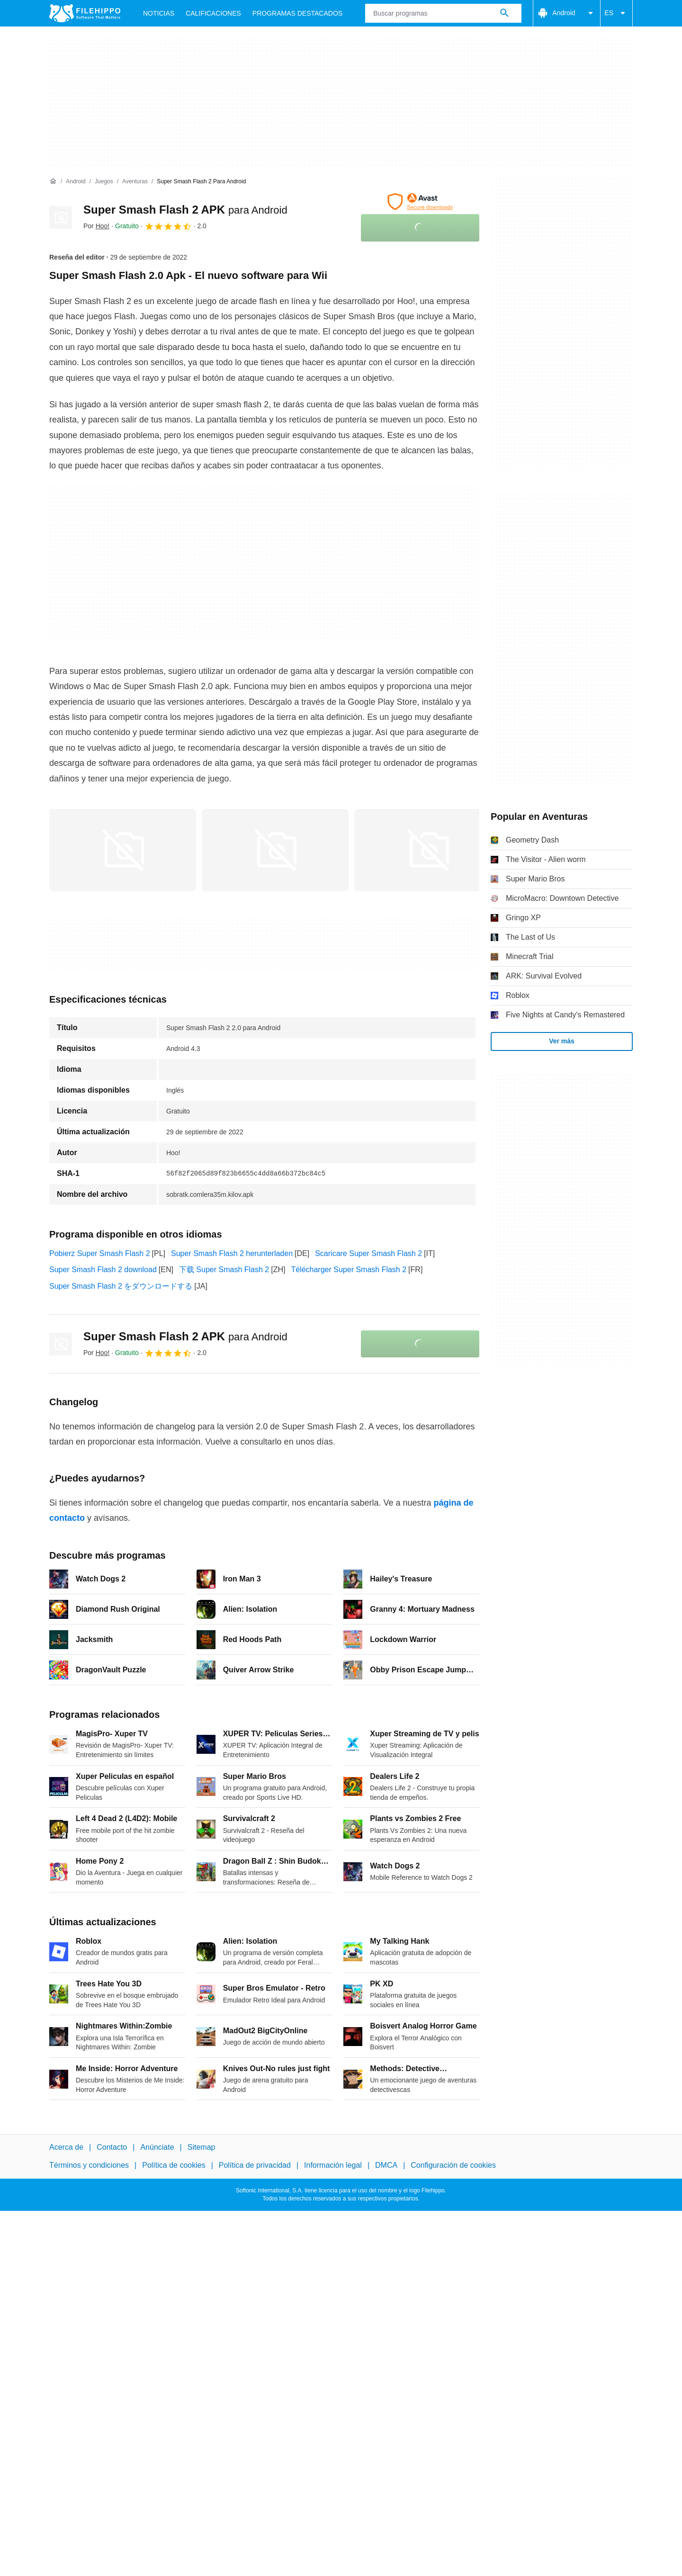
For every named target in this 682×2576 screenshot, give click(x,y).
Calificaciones (213, 13)
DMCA (386, 2166)
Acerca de (66, 2147)
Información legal (333, 2166)
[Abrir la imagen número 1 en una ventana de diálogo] (275, 850)
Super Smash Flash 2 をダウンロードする (120, 1286)
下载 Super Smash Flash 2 (224, 1270)
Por (96, 226)
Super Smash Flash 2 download (103, 1270)
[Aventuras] (135, 182)
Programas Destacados (297, 13)
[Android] (75, 182)
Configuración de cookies (453, 2166)
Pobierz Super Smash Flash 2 (99, 1253)
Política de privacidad (255, 2166)
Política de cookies (173, 2166)
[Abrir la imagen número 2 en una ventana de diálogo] (427, 850)
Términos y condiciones (89, 2166)
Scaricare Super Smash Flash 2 (368, 1253)
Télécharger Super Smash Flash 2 (348, 1270)
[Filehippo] (84, 13)
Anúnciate (157, 2147)
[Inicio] (53, 181)
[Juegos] (104, 182)
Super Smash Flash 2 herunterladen (232, 1253)
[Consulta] (443, 13)
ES (616, 13)
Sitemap (201, 2147)
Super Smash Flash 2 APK (185, 209)
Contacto (112, 2147)
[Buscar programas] (504, 13)
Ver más (561, 1041)
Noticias (158, 13)
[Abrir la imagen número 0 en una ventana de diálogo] (122, 850)
